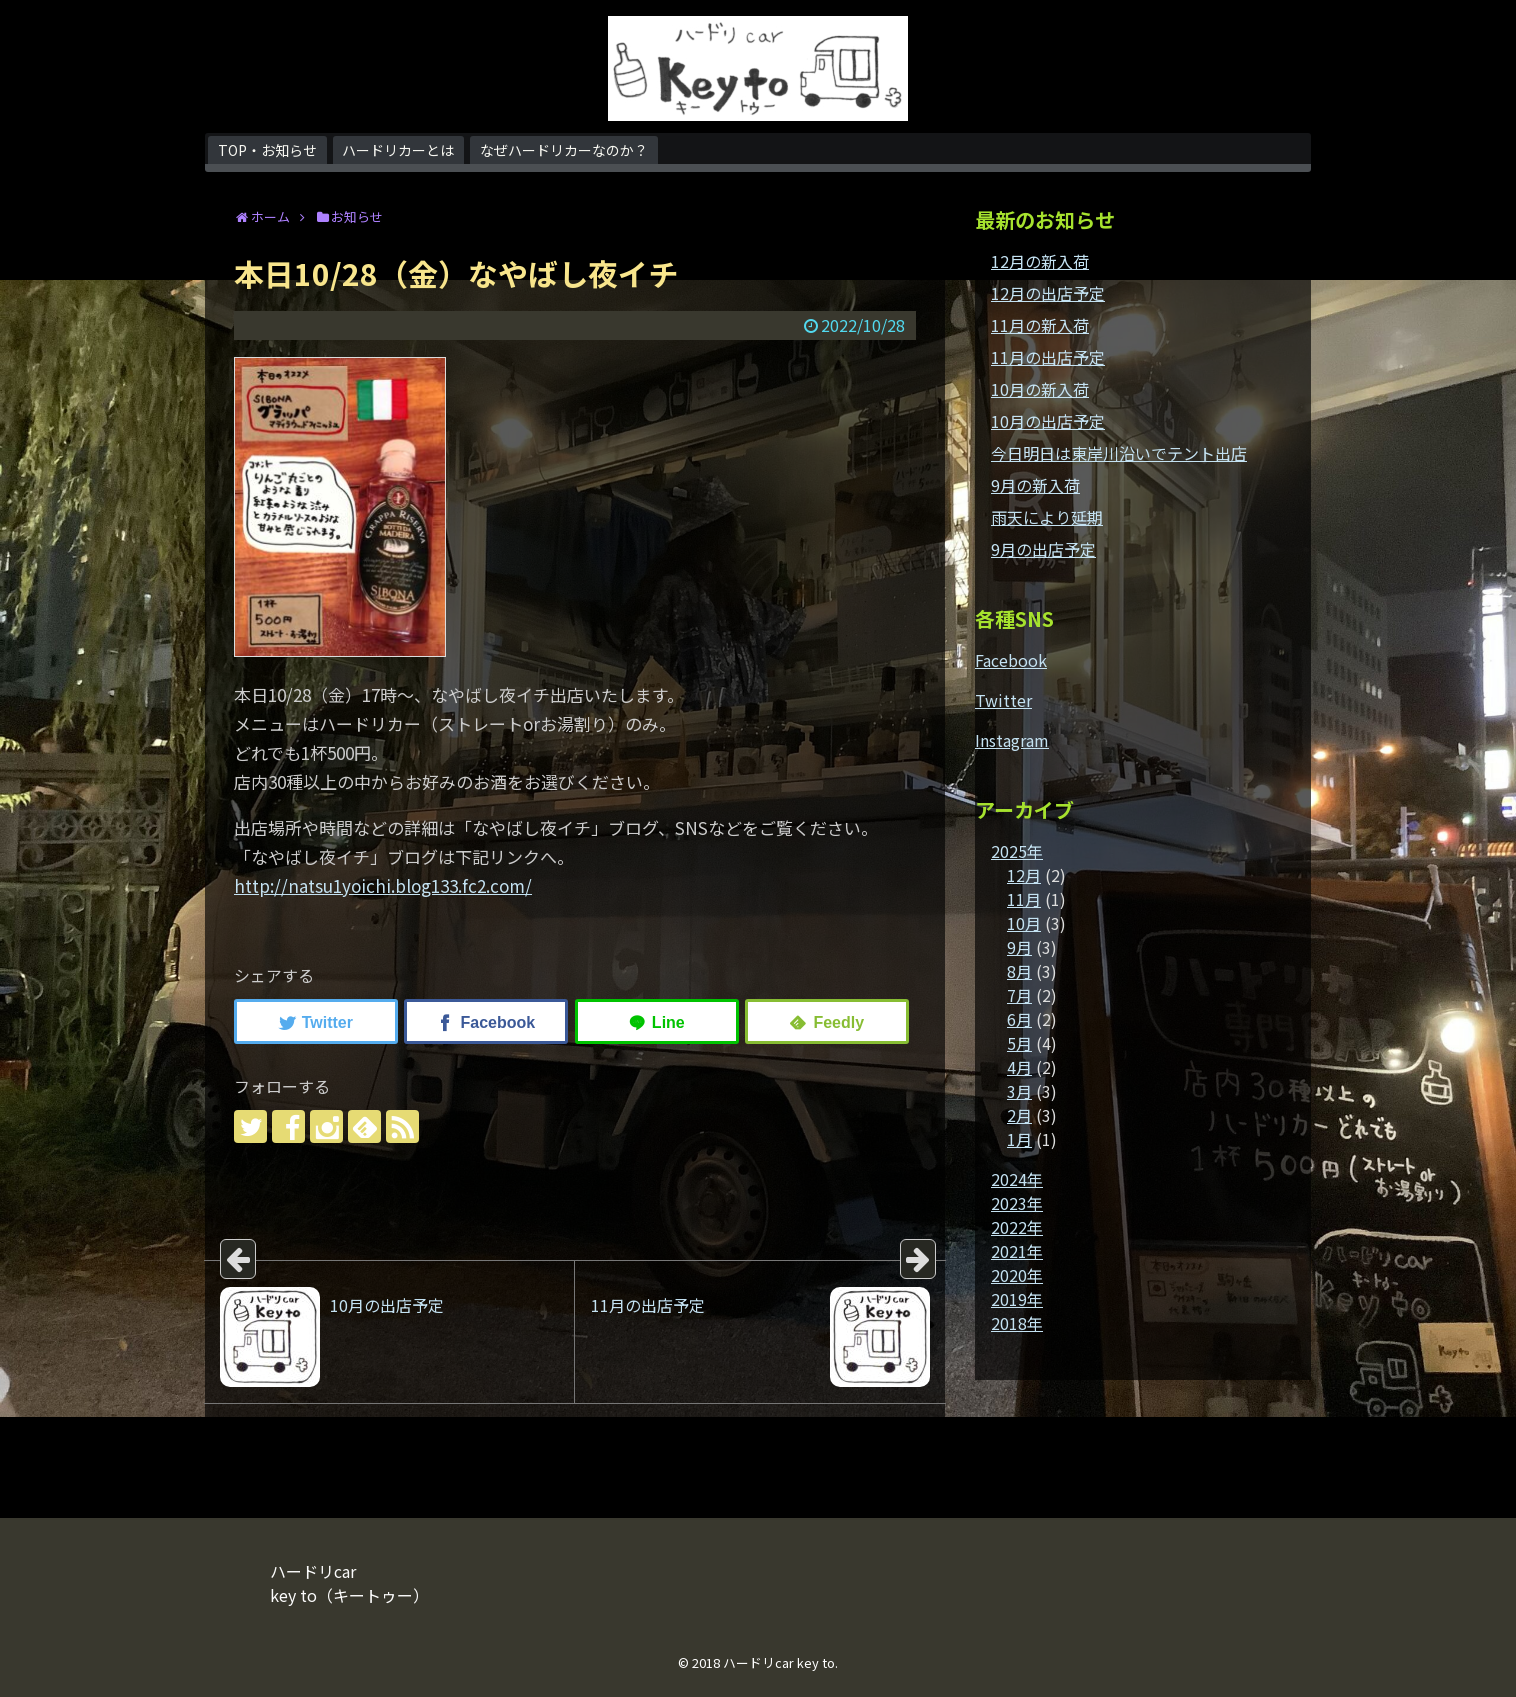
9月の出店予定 (1043, 549)
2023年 (1017, 1203)
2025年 (1017, 851)
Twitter (1003, 700)
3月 (1019, 1091)
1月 (1019, 1139)
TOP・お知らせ (267, 150)
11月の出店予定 (1048, 357)
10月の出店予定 (1048, 421)
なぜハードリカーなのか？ (564, 150)
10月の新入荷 (1040, 389)
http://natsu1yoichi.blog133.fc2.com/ (383, 885)
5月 (1019, 1043)
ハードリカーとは (398, 150)
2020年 (1017, 1275)
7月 (1019, 995)
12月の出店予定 (1048, 293)
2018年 (1017, 1323)
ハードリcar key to (779, 1662)
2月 (1019, 1115)
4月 (1019, 1067)
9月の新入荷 (1035, 485)
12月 (1024, 875)
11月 (1024, 899)
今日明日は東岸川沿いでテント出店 (1119, 453)
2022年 (1017, 1227)
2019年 (1017, 1299)
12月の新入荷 (1040, 261)
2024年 (1017, 1179)
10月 (1024, 923)
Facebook (1011, 660)
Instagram (1012, 740)
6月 (1019, 1019)
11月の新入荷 (1040, 325)
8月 (1019, 971)
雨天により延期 (1047, 517)
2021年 (1017, 1251)
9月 (1019, 947)
